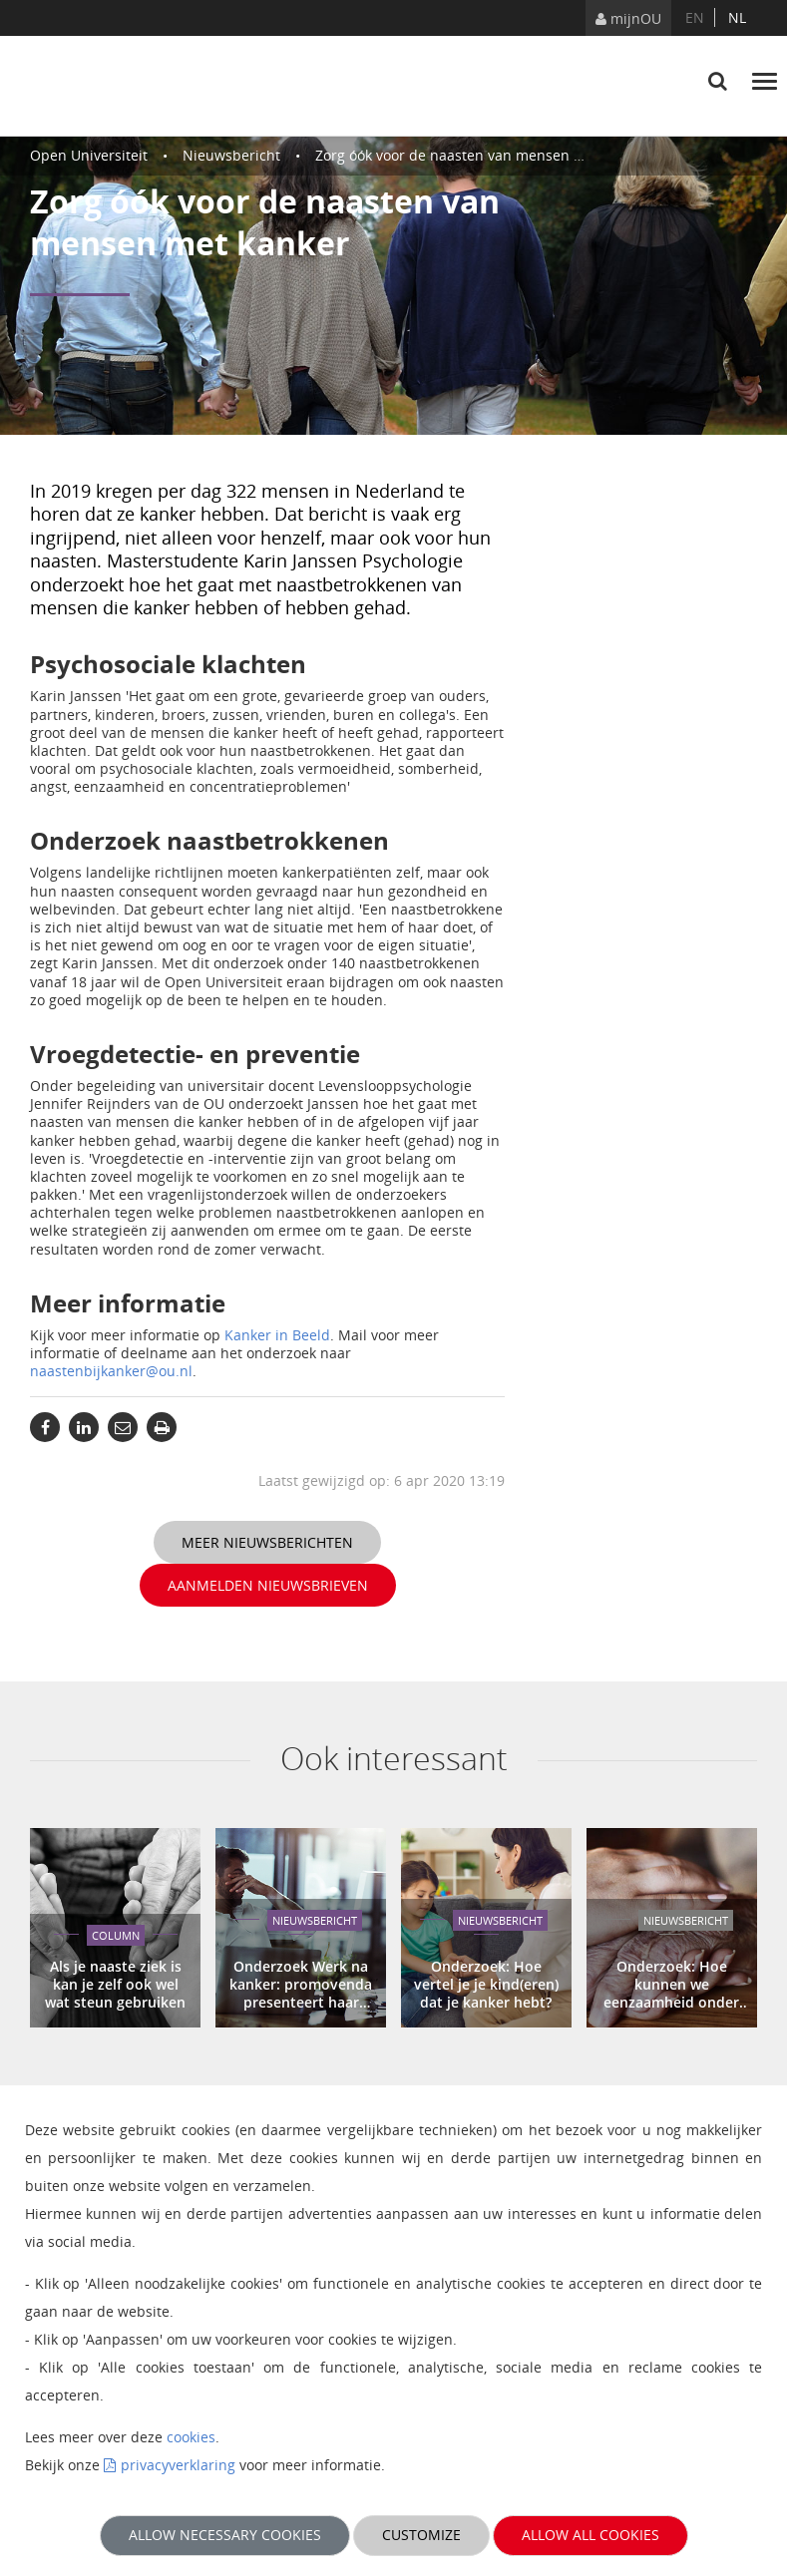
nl (737, 17)
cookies (191, 2436)
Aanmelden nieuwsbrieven (268, 1585)
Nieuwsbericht (231, 155)
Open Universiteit (89, 155)
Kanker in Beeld (277, 1334)
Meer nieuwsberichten (267, 1542)
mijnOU (628, 18)
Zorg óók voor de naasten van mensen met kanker (481, 155)
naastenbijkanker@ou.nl (111, 1370)
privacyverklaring (178, 2464)
